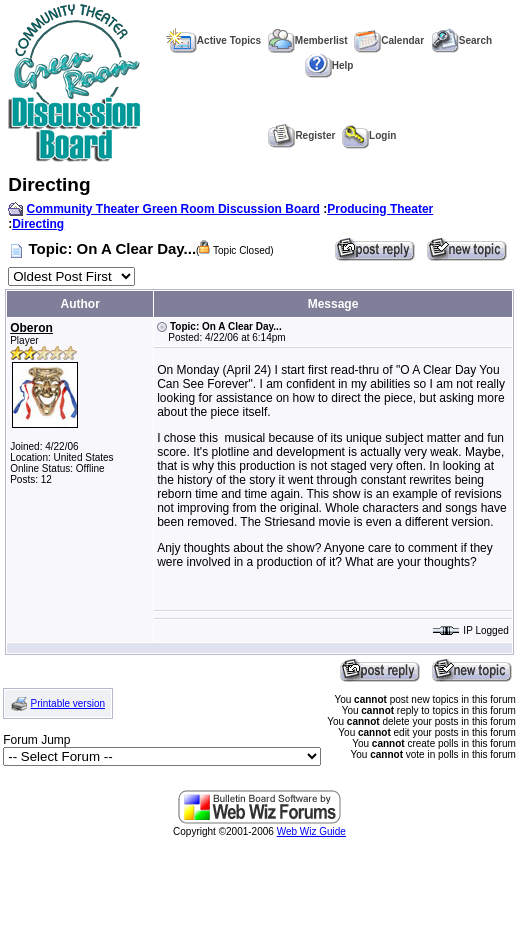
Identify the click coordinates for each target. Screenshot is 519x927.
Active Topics (213, 40)
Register (301, 135)
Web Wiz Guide (311, 831)
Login (369, 135)
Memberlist (308, 40)
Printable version (68, 703)
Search (461, 40)
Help (329, 65)
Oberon (31, 328)
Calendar (389, 40)
